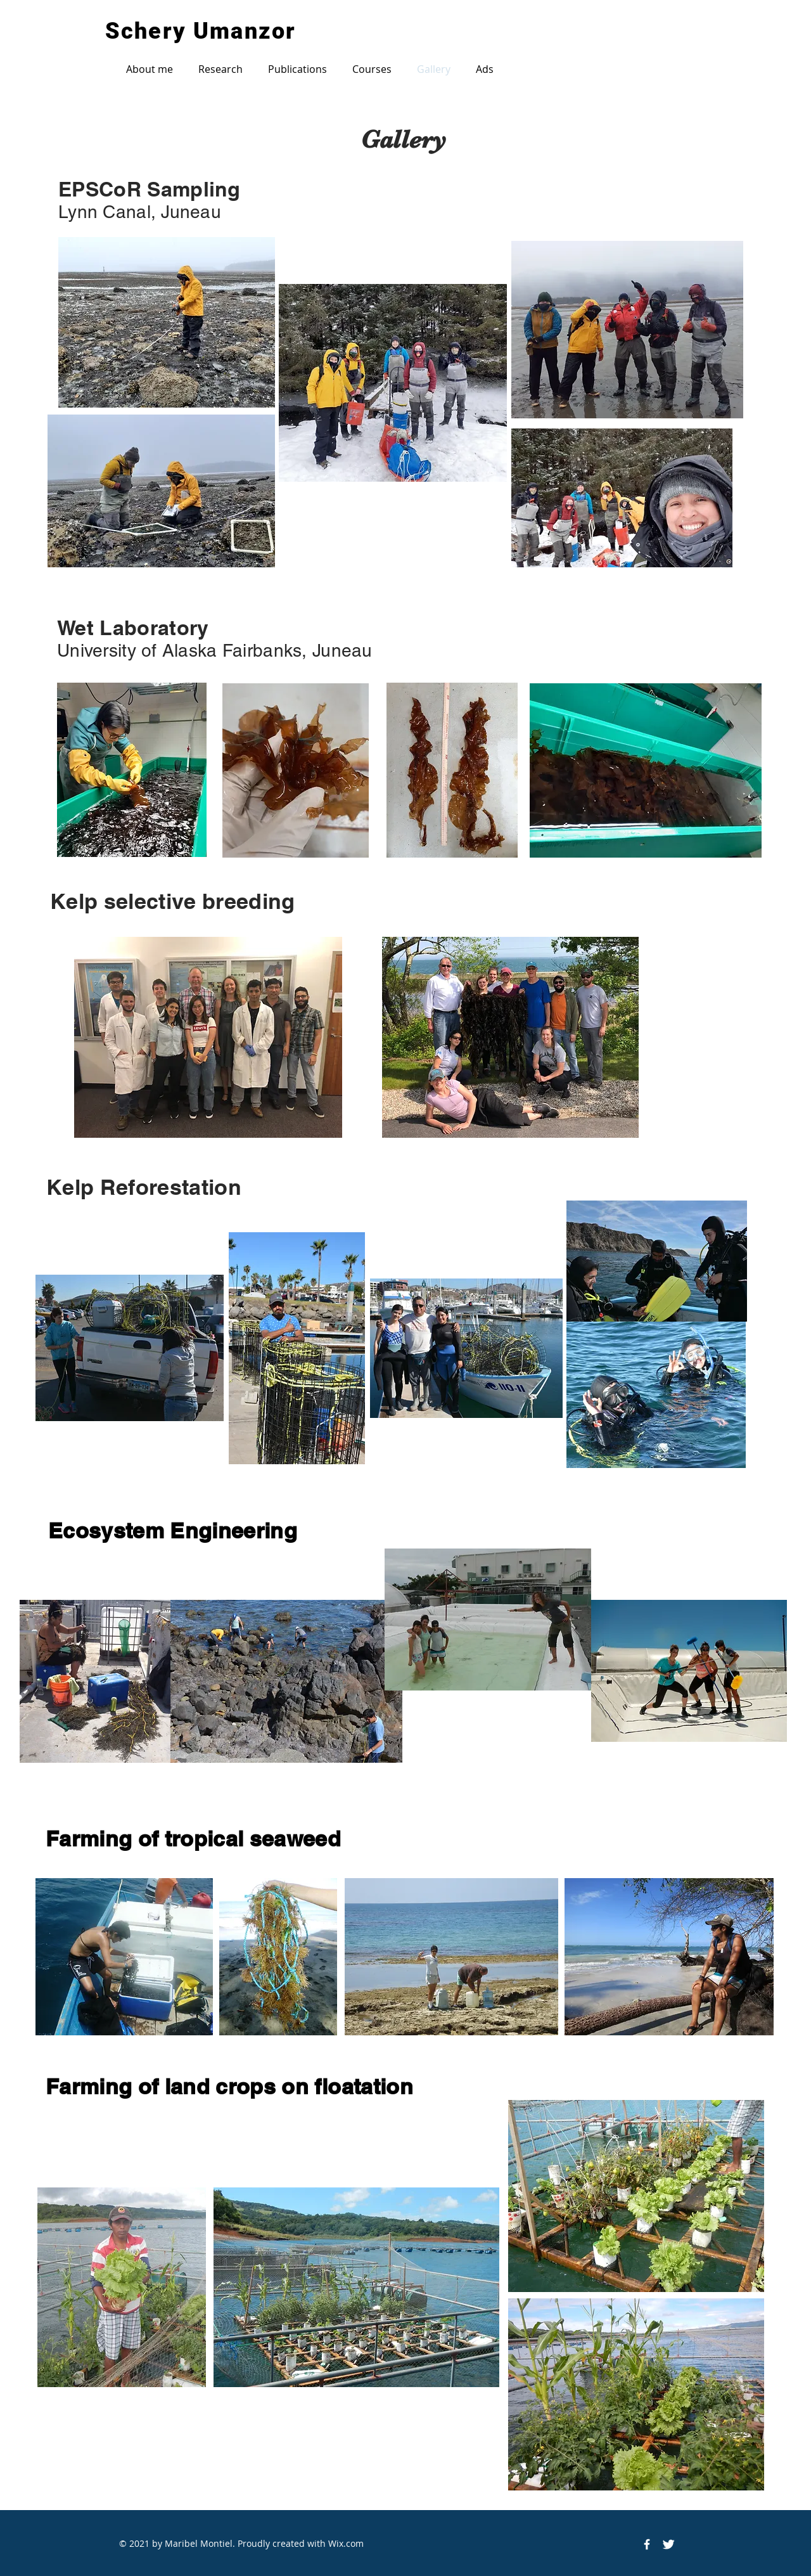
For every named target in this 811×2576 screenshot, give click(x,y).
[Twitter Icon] (668, 2544)
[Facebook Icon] (647, 2544)
